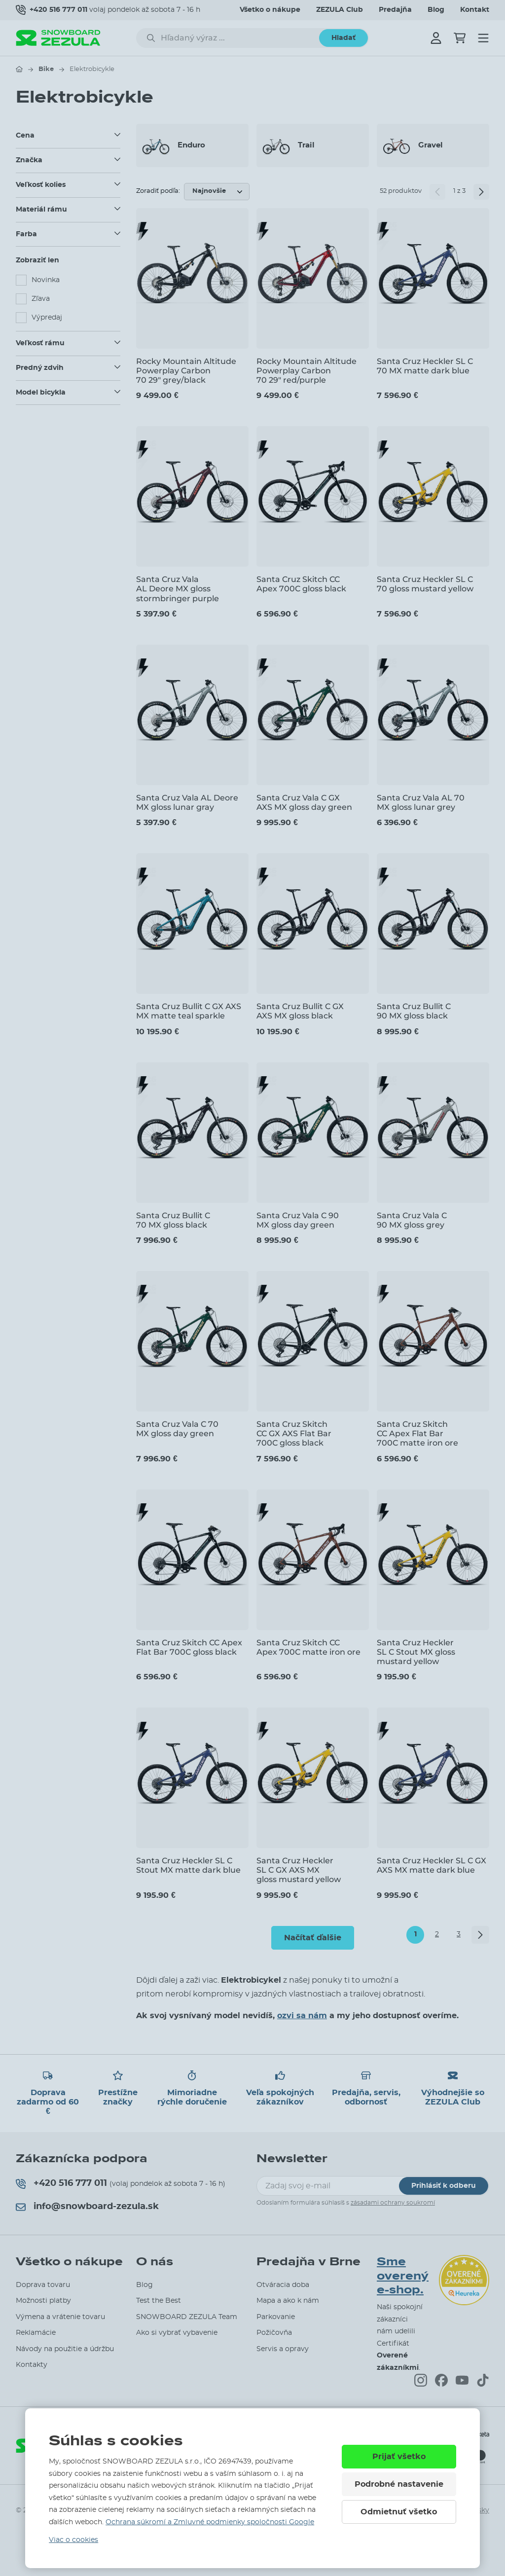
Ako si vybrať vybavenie (176, 2332)
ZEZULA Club (339, 9)
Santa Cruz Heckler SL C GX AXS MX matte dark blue (431, 1865)
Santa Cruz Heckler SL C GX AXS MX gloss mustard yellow (298, 1870)
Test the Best (158, 2300)
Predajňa (395, 9)
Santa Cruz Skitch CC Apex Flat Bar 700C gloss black (189, 1647)
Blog (436, 9)
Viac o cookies (73, 2540)
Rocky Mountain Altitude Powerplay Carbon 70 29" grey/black (186, 371)
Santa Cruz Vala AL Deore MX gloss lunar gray (187, 802)
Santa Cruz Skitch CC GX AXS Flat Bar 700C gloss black (293, 1433)
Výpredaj (47, 317)
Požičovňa (274, 2332)
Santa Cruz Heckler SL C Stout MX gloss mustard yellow (416, 1652)
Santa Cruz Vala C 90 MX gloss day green (297, 1220)
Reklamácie (36, 2332)
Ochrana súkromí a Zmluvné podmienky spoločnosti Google (210, 2522)
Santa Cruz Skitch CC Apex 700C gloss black (301, 584)
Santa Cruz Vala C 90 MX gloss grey (412, 1220)
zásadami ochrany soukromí (393, 2203)
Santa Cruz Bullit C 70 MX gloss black (173, 1220)
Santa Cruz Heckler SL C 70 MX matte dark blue (425, 366)
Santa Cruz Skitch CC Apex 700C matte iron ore (308, 1647)
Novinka (46, 280)
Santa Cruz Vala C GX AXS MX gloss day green (304, 802)
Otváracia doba (282, 2285)
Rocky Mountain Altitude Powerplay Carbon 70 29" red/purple (306, 371)
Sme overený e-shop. (403, 2276)
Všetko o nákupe (270, 9)
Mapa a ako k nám (287, 2300)
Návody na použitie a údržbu (65, 2349)
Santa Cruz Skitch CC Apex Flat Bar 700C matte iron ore (417, 1433)
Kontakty (31, 2364)
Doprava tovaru (43, 2285)
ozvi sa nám (302, 2016)
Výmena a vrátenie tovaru (60, 2317)
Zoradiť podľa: (158, 191)
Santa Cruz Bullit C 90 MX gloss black (414, 1011)
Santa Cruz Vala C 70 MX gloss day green (177, 1428)
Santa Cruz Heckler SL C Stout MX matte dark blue (188, 1865)
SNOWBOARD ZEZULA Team (186, 2317)
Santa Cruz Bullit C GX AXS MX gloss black (300, 1011)
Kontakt (474, 9)
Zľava (41, 298)
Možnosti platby (43, 2300)
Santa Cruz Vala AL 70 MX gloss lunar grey (421, 802)
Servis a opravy (282, 2349)
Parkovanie (275, 2317)
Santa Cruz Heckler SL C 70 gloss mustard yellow (425, 584)
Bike (46, 69)
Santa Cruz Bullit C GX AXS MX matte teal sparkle (188, 1011)
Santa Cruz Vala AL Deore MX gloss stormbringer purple (177, 589)
